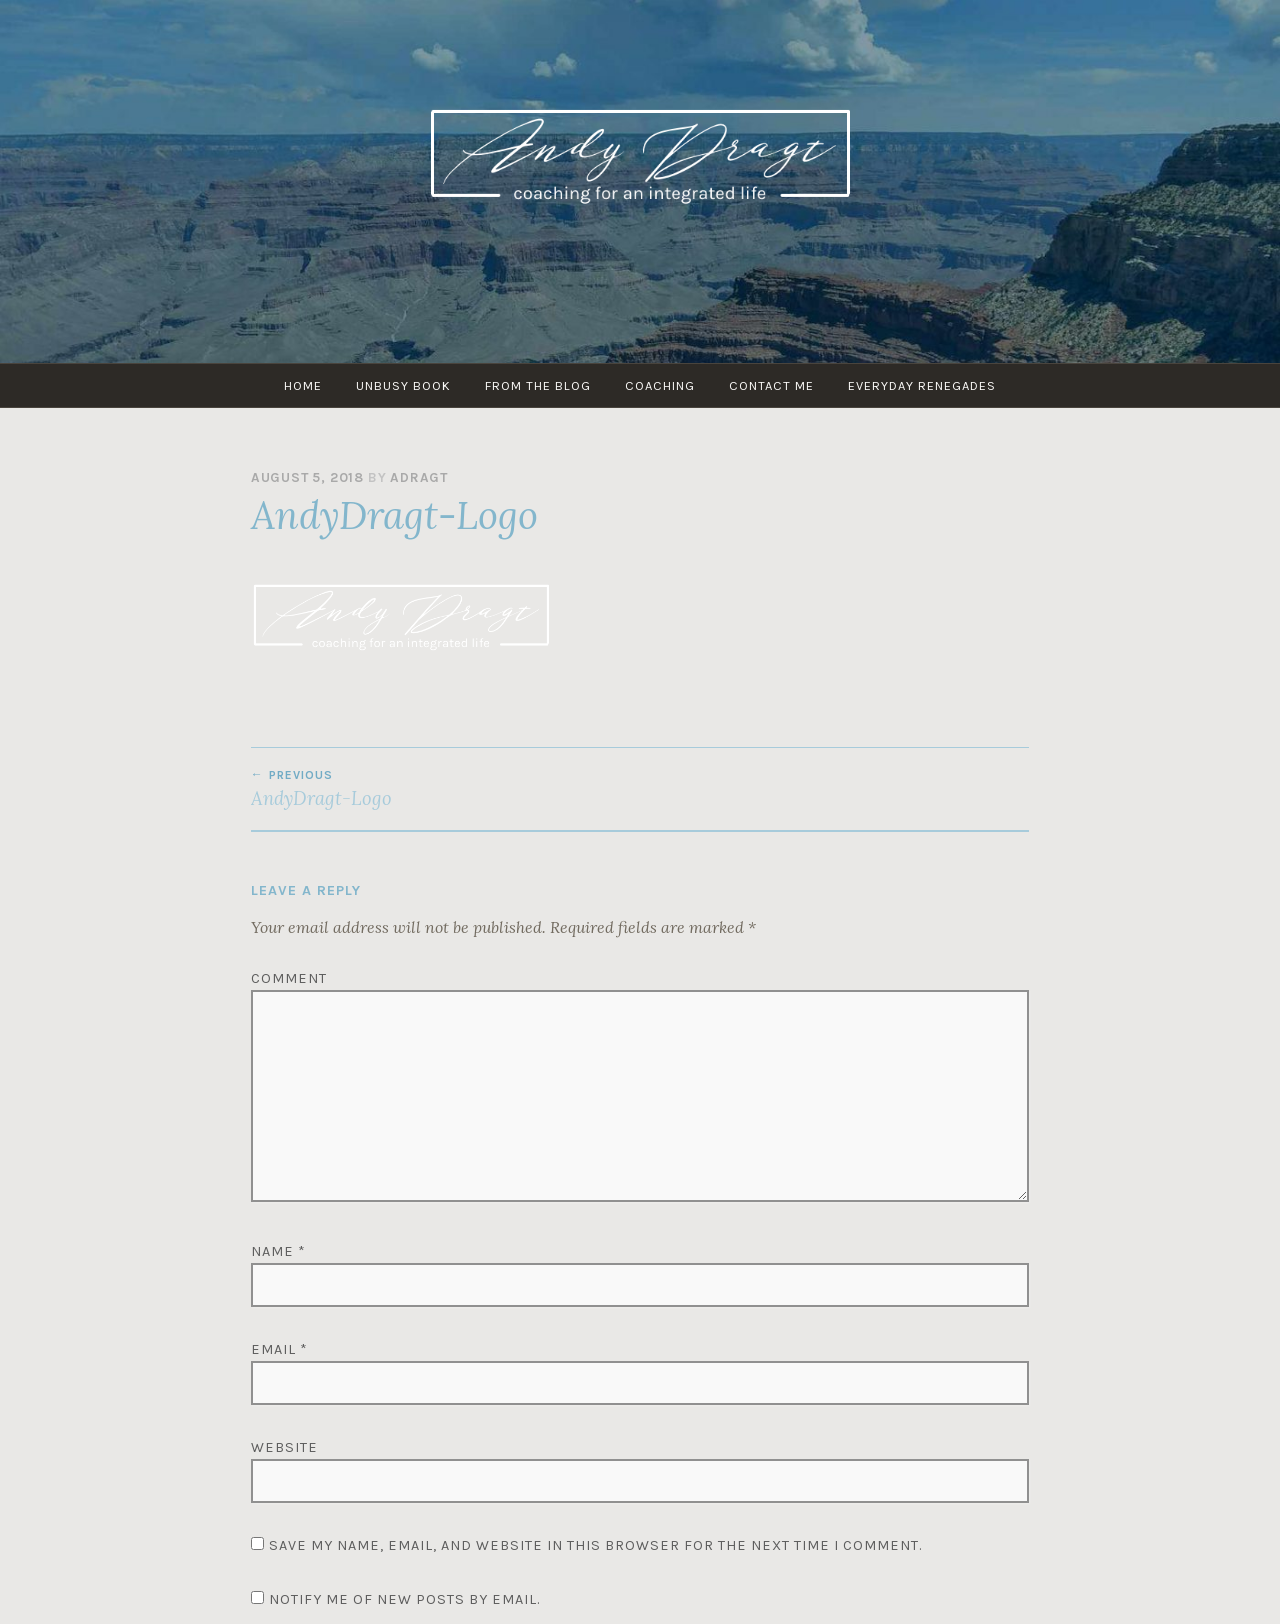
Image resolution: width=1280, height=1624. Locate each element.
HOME (303, 385)
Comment (289, 978)
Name (278, 1251)
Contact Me (771, 385)
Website (284, 1447)
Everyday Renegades (922, 385)
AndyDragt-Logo (445, 789)
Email (279, 1349)
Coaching (660, 385)
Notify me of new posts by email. (404, 1599)
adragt (419, 477)
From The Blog (538, 385)
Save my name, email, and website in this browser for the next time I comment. (595, 1545)
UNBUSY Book (403, 385)
